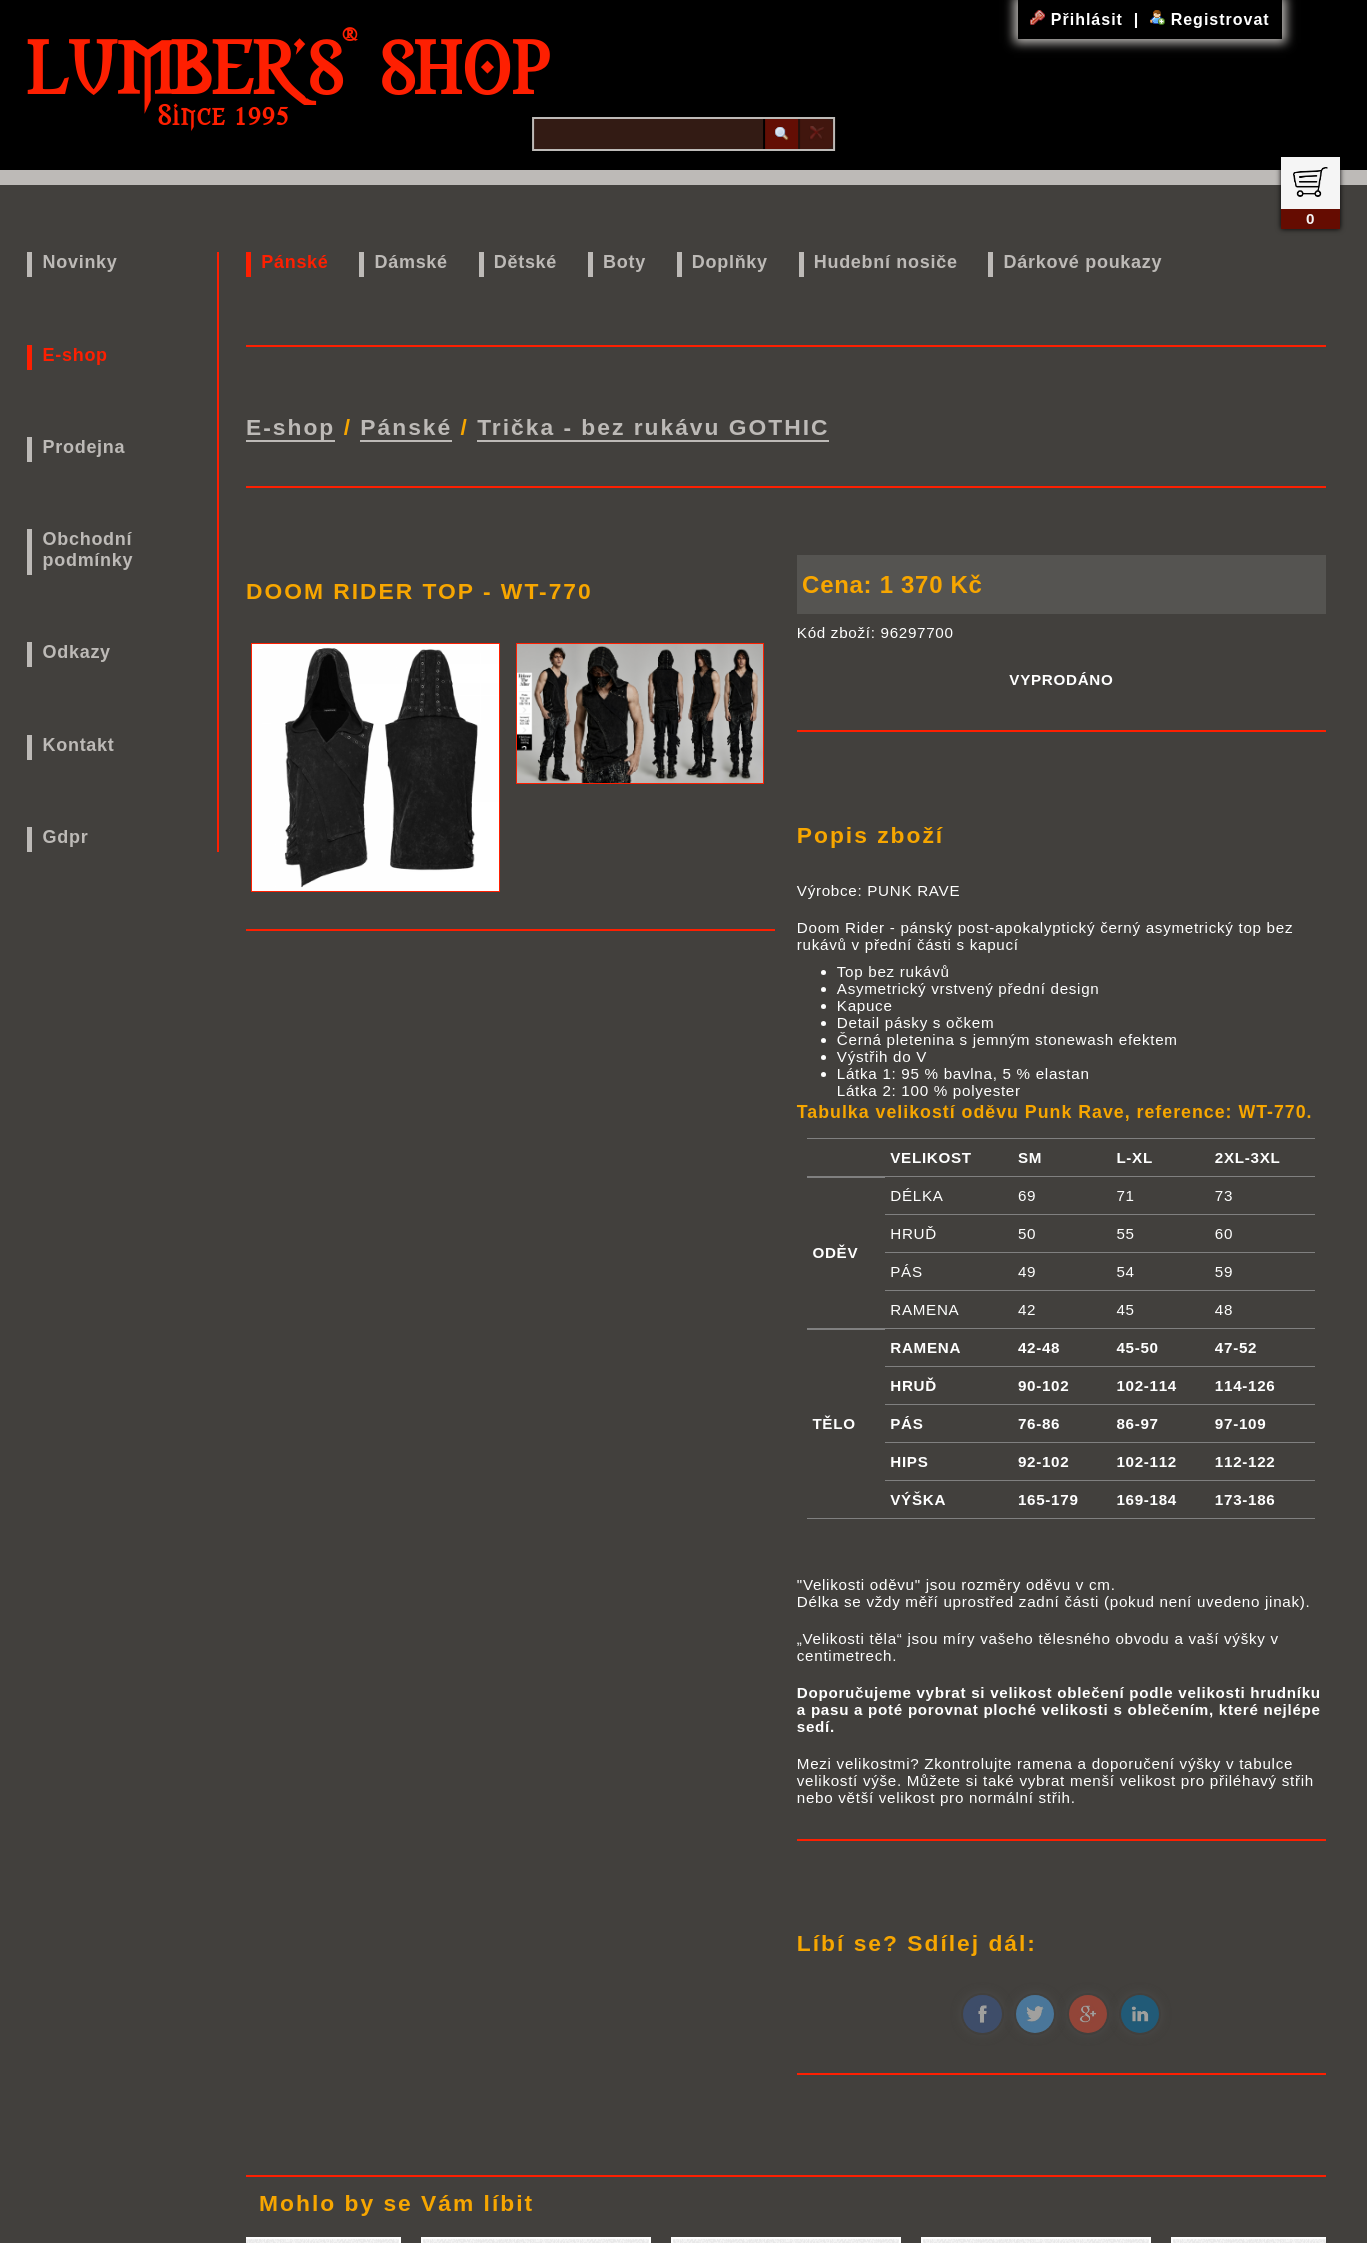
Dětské (525, 262)
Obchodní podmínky (88, 549)
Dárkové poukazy (1083, 262)
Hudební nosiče (886, 262)
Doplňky (730, 262)
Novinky (80, 262)
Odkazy (77, 652)
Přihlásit (1079, 19)
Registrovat (1209, 19)
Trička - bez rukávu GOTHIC (653, 427)
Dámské (411, 262)
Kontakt (79, 745)
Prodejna (84, 447)
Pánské (294, 262)
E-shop (75, 355)
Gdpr (66, 837)
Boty (624, 262)
